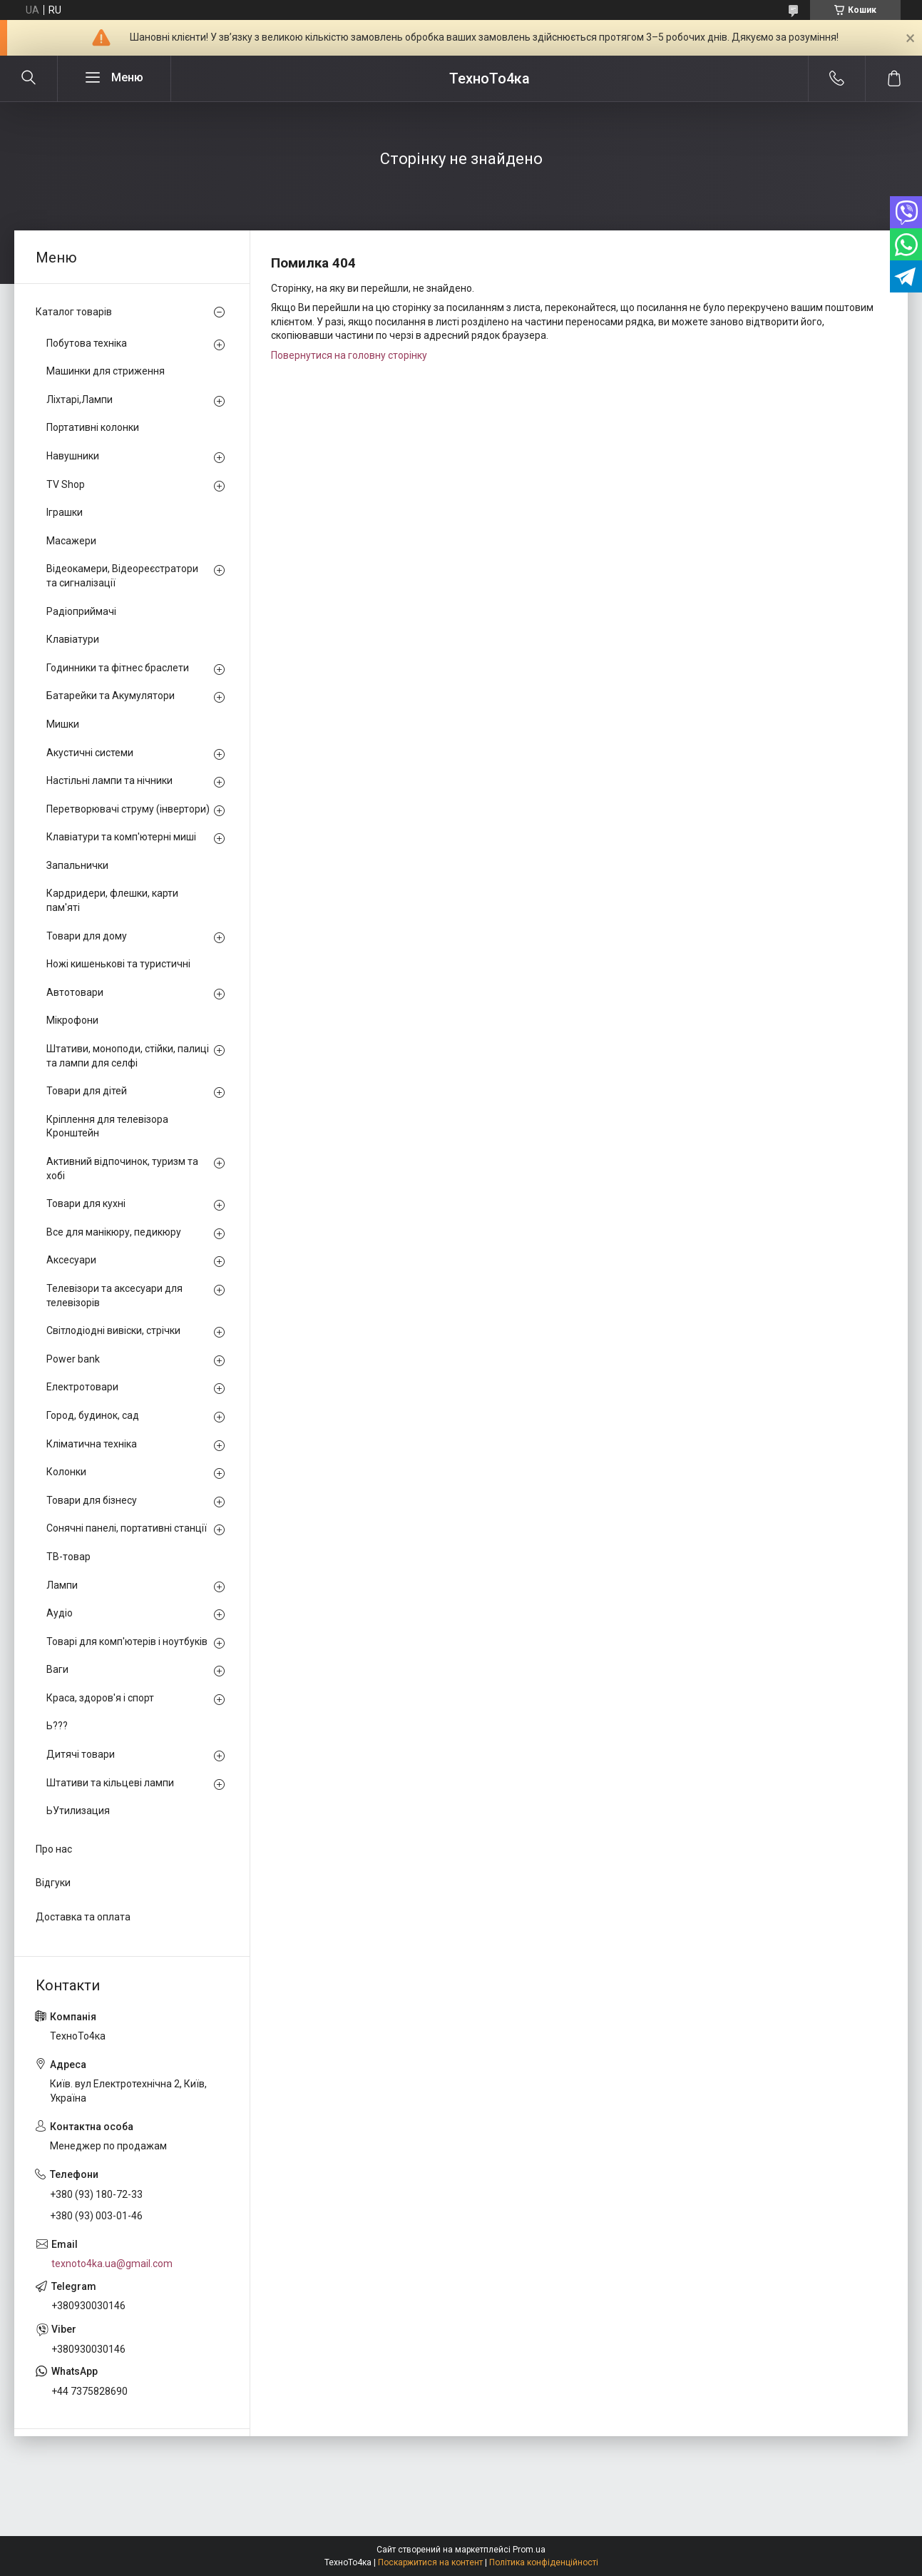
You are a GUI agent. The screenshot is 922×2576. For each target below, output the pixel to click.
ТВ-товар (68, 1556)
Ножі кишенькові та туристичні (118, 963)
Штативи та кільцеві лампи (110, 1782)
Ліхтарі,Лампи (79, 399)
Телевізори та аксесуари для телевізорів (114, 1295)
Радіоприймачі (81, 611)
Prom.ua (529, 2550)
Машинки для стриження (105, 371)
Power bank (73, 1359)
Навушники (72, 456)
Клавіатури (72, 639)
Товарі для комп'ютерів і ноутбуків (127, 1641)
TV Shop (65, 484)
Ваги (57, 1669)
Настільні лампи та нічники (109, 780)
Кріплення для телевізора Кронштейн (107, 1126)
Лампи (62, 1585)
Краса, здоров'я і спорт (100, 1698)
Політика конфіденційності (543, 2562)
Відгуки (53, 1882)
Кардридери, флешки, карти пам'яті (112, 900)
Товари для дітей (86, 1090)
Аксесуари (71, 1260)
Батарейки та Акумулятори (110, 695)
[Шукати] (28, 78)
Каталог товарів (74, 311)
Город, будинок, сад (92, 1415)
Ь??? (57, 1725)
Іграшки (64, 512)
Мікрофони (72, 1020)
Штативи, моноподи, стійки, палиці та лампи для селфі (127, 1056)
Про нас (54, 1849)
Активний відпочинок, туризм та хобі (122, 1168)
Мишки (62, 724)
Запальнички (77, 865)
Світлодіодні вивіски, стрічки (113, 1330)
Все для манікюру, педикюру (113, 1232)
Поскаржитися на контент (430, 2562)
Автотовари (74, 992)
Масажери (71, 540)
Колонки (66, 1471)
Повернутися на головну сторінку (349, 355)
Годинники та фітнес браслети (117, 667)
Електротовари (82, 1387)
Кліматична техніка (91, 1444)
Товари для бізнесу (91, 1500)
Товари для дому (86, 936)
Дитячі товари (80, 1754)
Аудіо (59, 1613)
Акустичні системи (89, 752)
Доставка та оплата (83, 1917)
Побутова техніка (86, 343)
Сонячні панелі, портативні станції (126, 1528)
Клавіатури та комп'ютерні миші (121, 836)
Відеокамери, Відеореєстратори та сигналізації (122, 576)
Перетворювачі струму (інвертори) (128, 809)
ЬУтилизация (78, 1810)
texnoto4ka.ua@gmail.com (112, 2263)
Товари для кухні (86, 1203)
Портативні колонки (92, 427)
